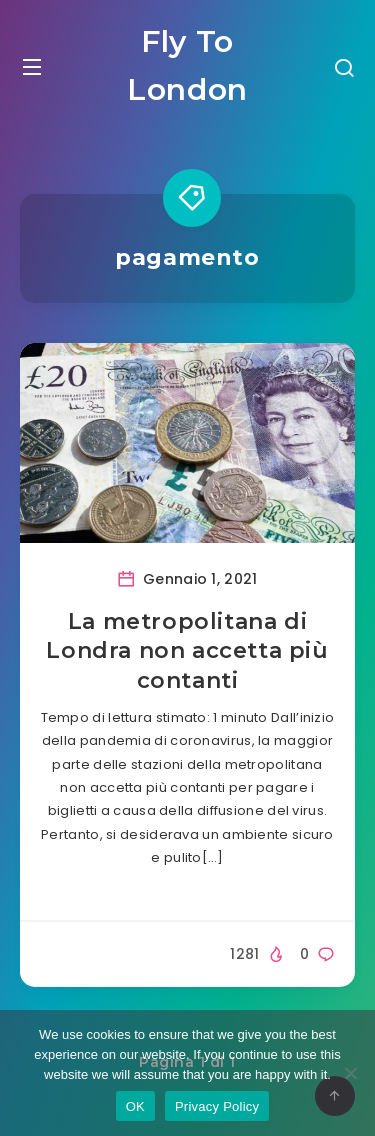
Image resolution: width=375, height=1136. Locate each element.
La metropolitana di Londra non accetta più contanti (187, 651)
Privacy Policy (217, 1106)
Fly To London (187, 65)
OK (135, 1106)
